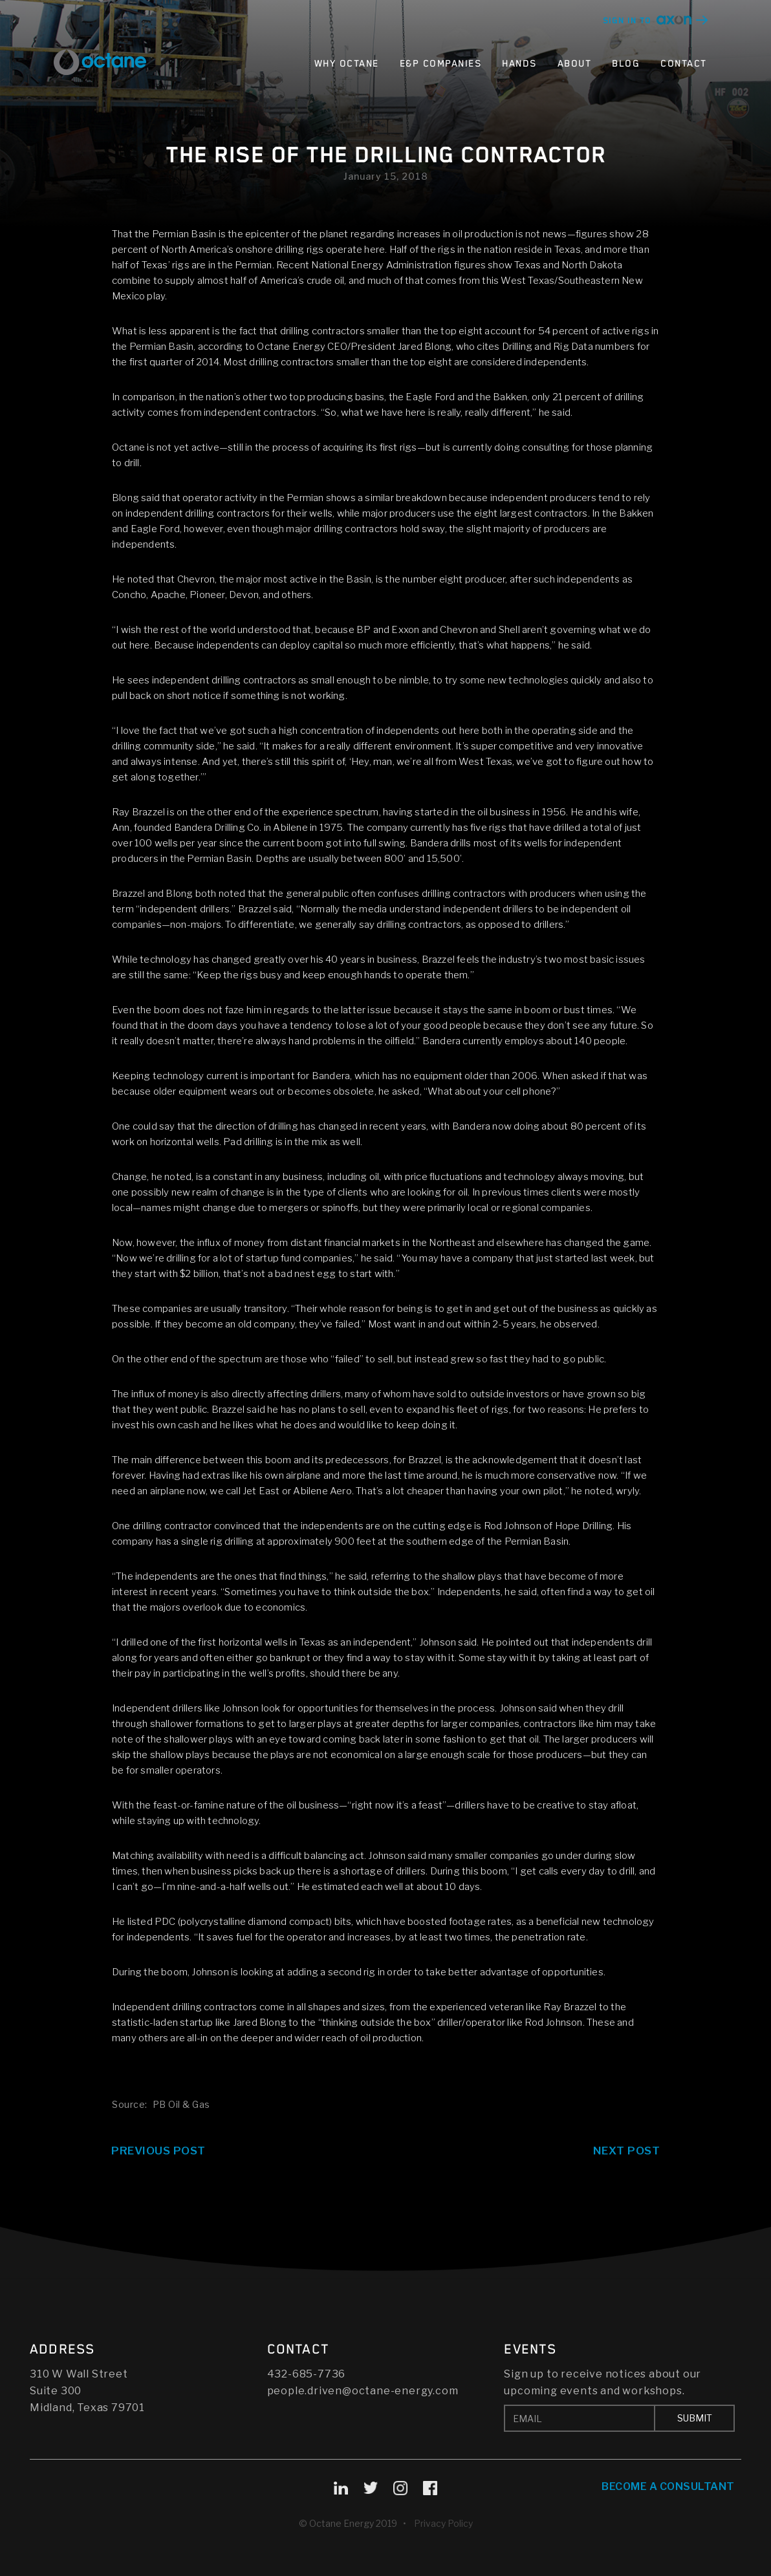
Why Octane (346, 63)
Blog (626, 63)
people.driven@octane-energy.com (363, 2391)
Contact (683, 63)
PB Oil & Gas (181, 2104)
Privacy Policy (443, 2523)
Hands (519, 63)
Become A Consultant (668, 2486)
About (575, 63)
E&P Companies (441, 63)
